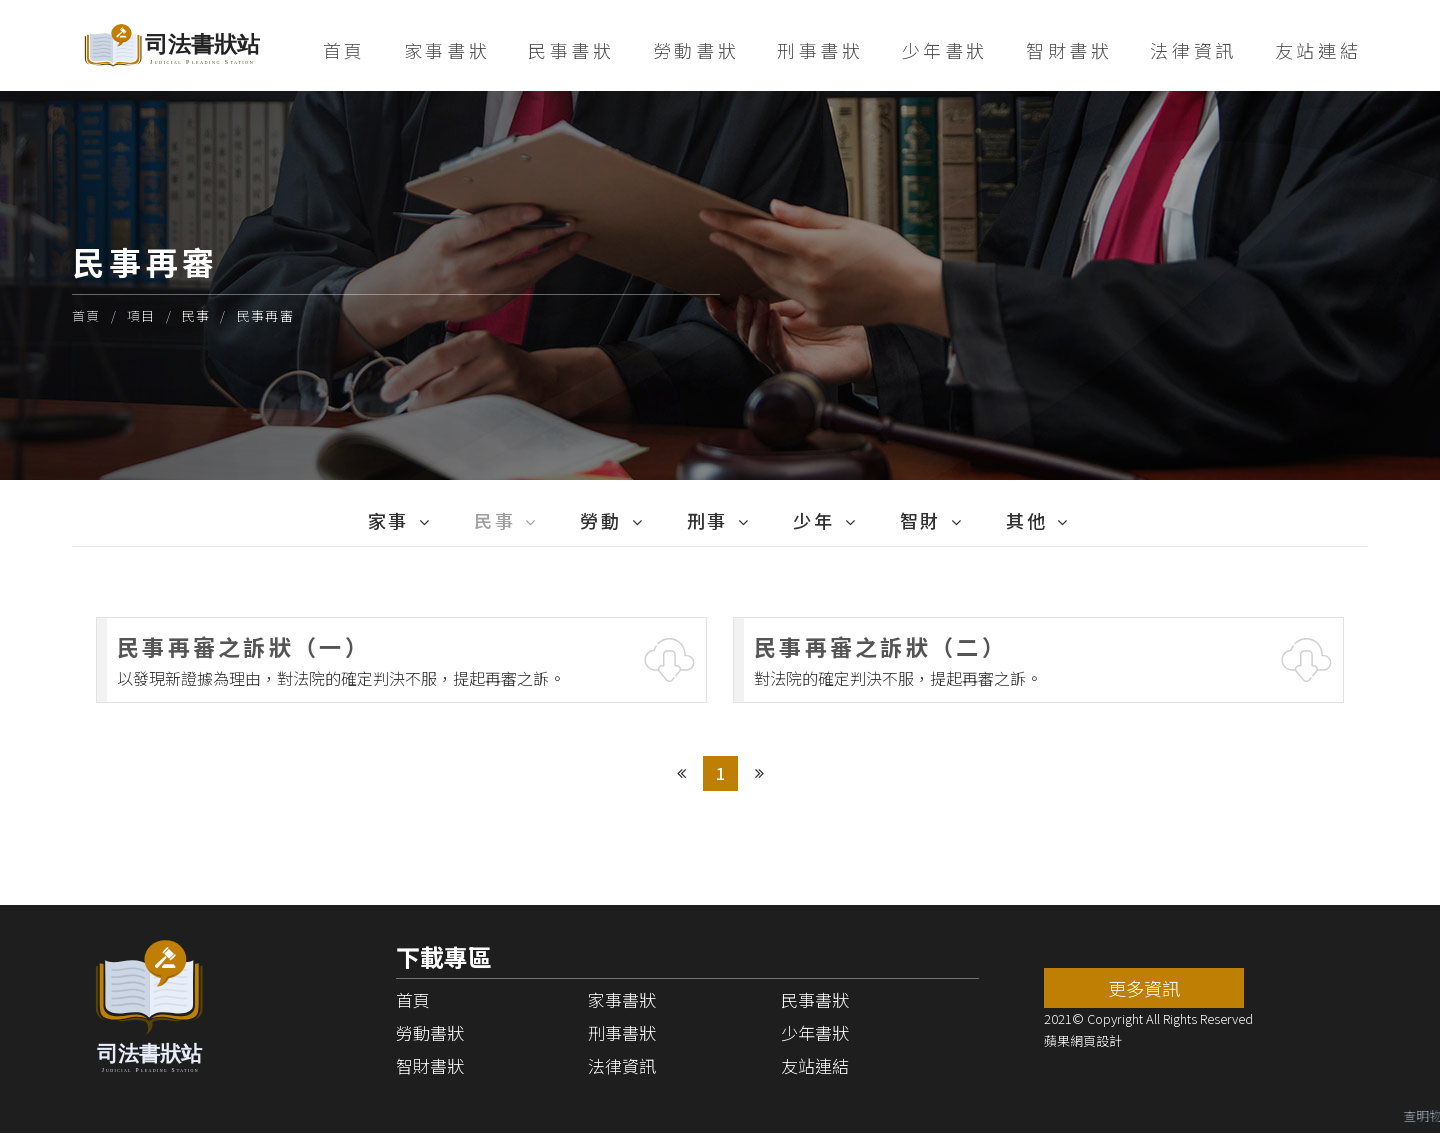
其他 (1026, 520)
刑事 (707, 520)
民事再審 (265, 315)
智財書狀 (1069, 50)
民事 (196, 315)
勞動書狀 (696, 50)
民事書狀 (571, 50)
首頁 (344, 50)
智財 (920, 520)
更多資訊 (1144, 988)
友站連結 (1318, 50)
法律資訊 (1193, 50)
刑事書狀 (820, 50)
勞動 (600, 520)
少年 (813, 520)
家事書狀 (447, 50)
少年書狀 (945, 50)
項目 (141, 315)
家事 (388, 520)
